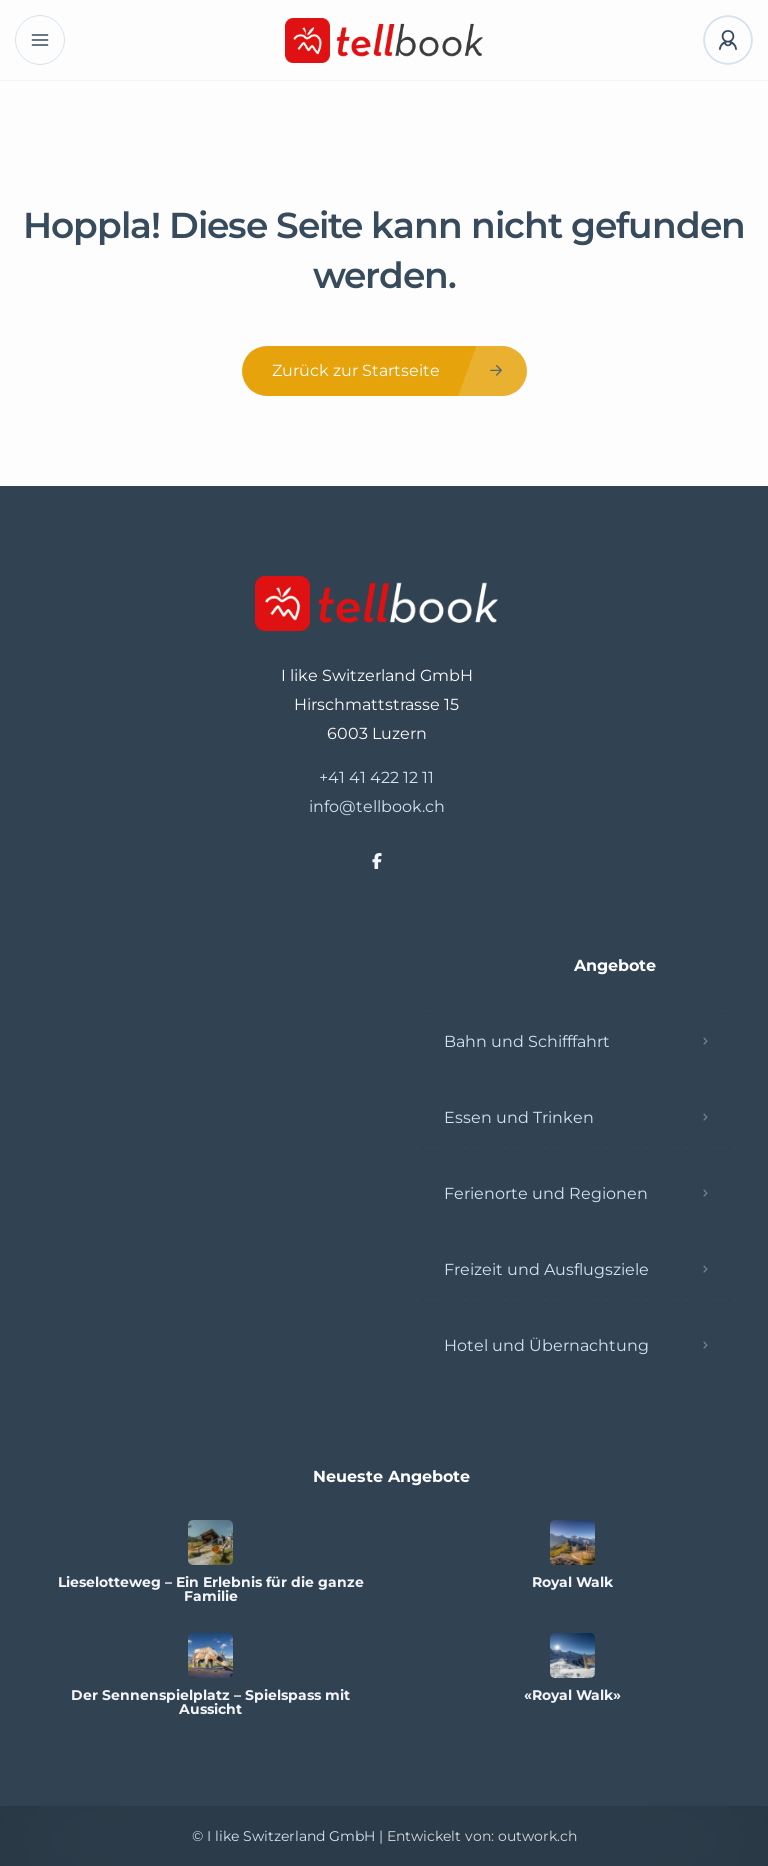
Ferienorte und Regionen (546, 1193)
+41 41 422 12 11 (376, 777)
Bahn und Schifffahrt (527, 1041)
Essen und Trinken (519, 1117)
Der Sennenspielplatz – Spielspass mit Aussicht (210, 1702)
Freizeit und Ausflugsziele (546, 1269)
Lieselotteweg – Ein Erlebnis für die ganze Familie (211, 1589)
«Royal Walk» (572, 1695)
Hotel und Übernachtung (546, 1345)
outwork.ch (537, 1836)
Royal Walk (572, 1582)
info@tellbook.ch (377, 806)
